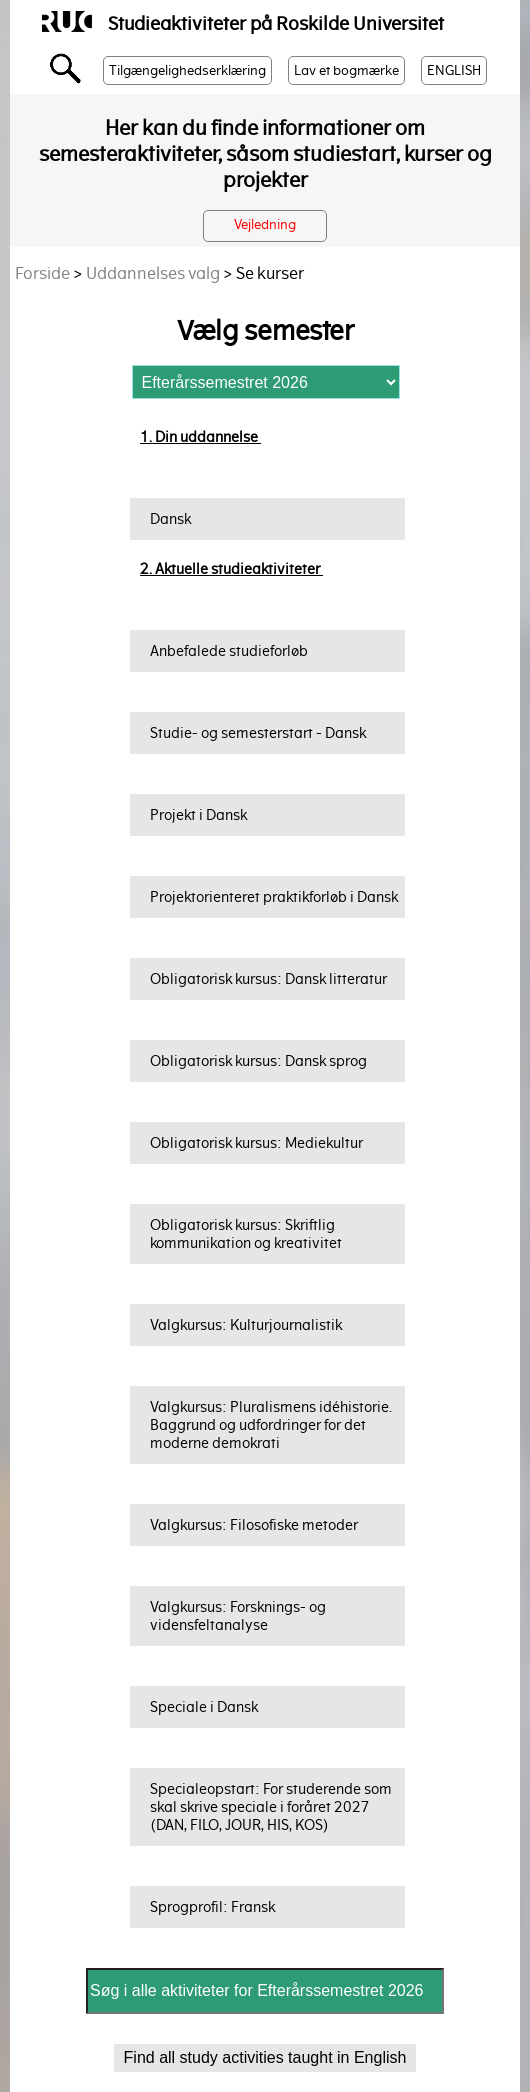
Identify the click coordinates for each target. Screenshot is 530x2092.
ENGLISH (454, 70)
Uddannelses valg (153, 273)
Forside (42, 273)
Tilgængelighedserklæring (187, 70)
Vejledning (265, 224)
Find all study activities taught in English (265, 2057)
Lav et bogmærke (346, 70)
